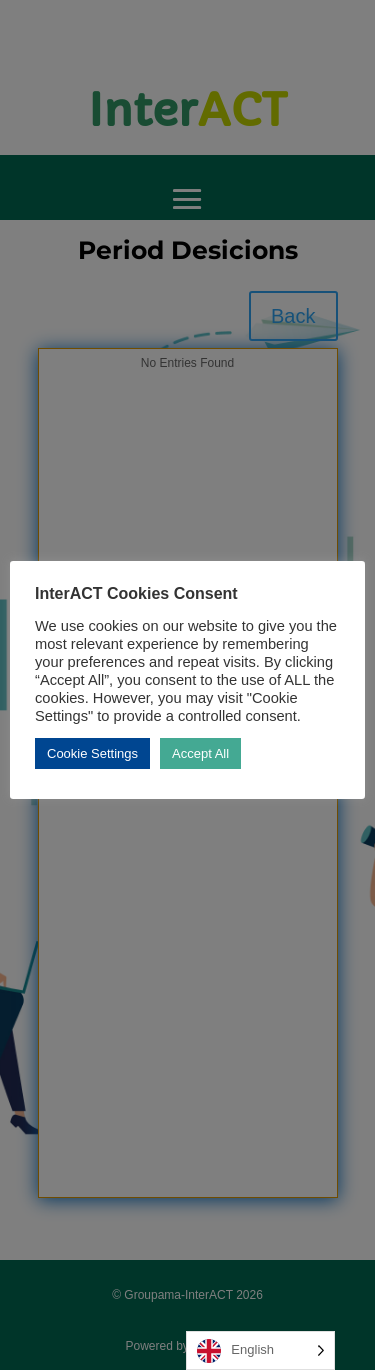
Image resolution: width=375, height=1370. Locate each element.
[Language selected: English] (260, 1350)
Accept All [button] (200, 753)
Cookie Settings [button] (92, 753)
